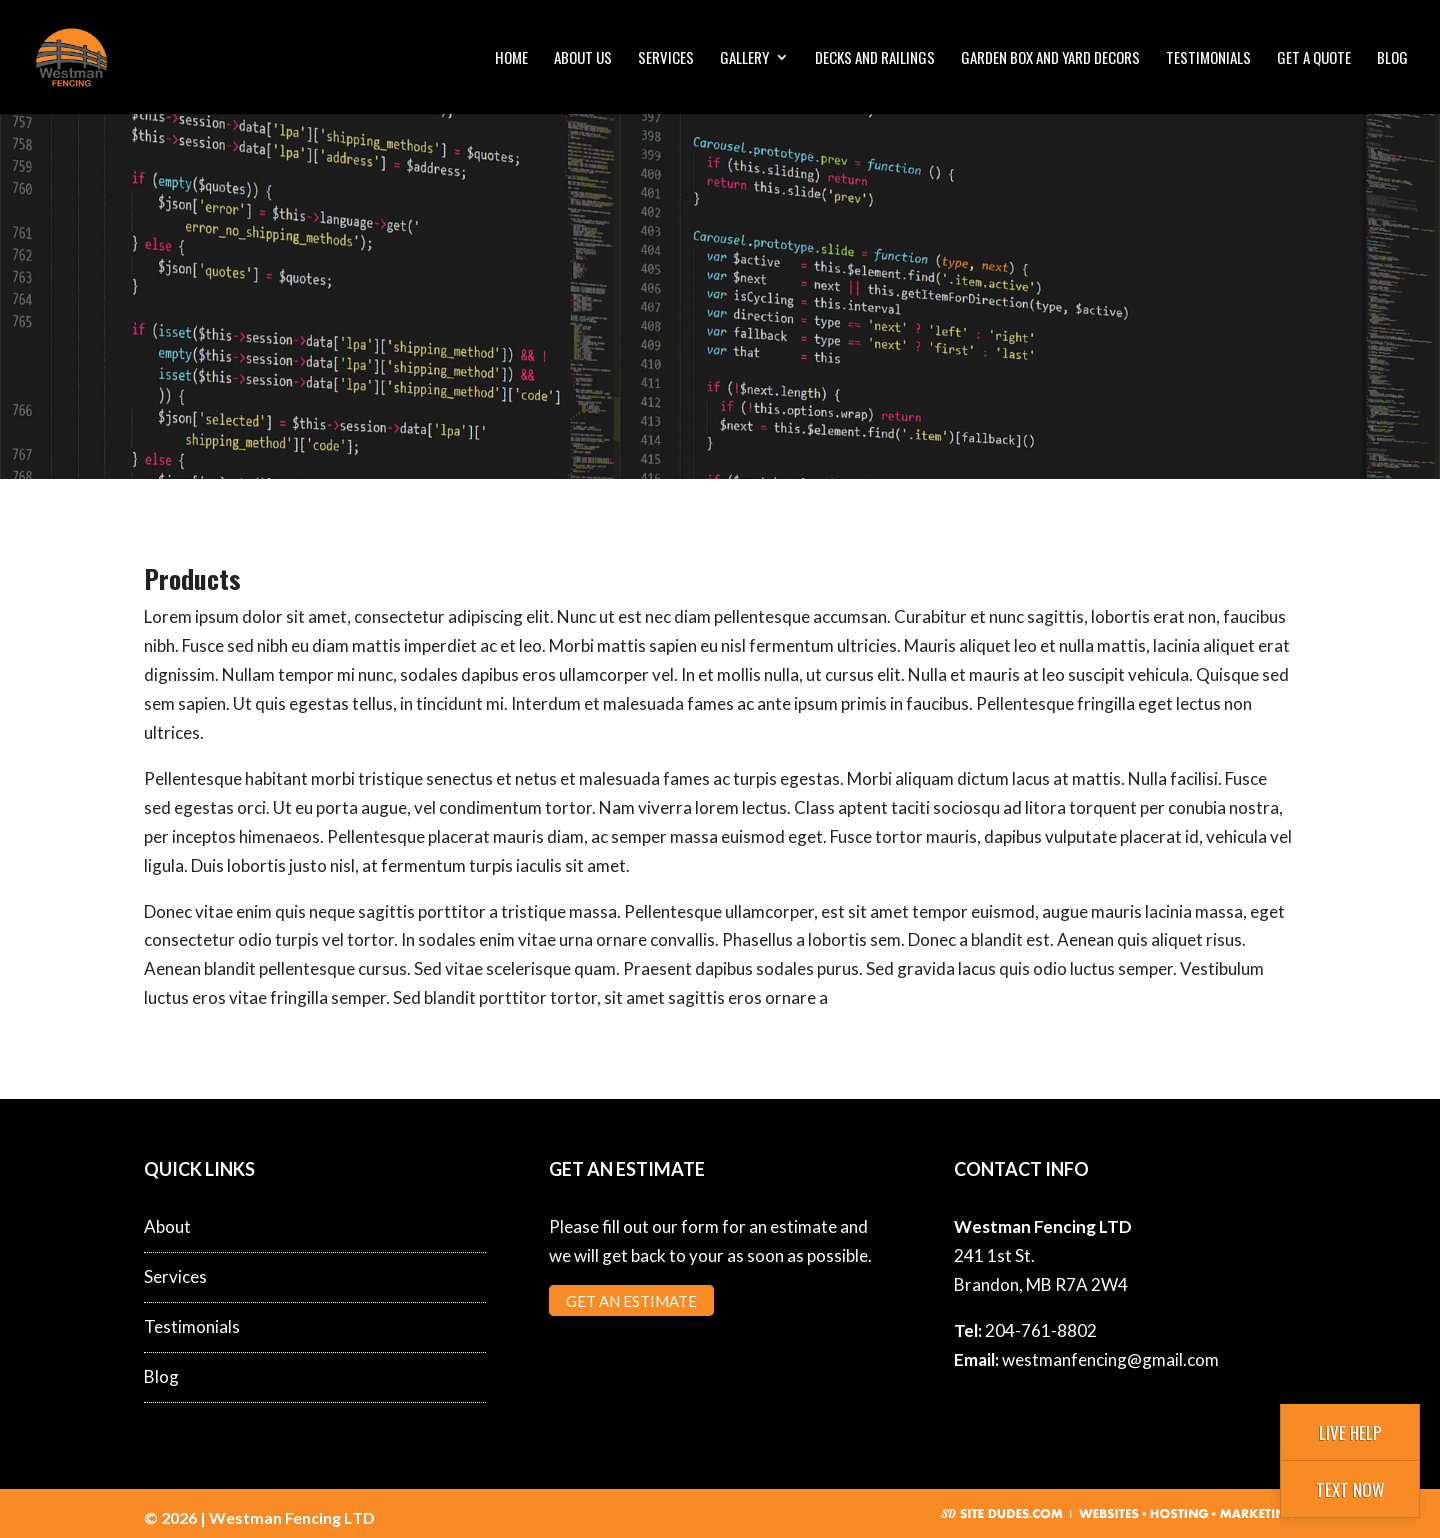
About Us (583, 59)
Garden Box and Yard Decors (1050, 59)
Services (666, 59)
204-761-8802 (1041, 1330)
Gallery (744, 59)
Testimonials (1208, 59)
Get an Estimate (631, 1300)
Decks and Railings (875, 59)
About (167, 1226)
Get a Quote (1314, 59)
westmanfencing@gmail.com (1110, 1359)
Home (511, 59)
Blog (1392, 59)
